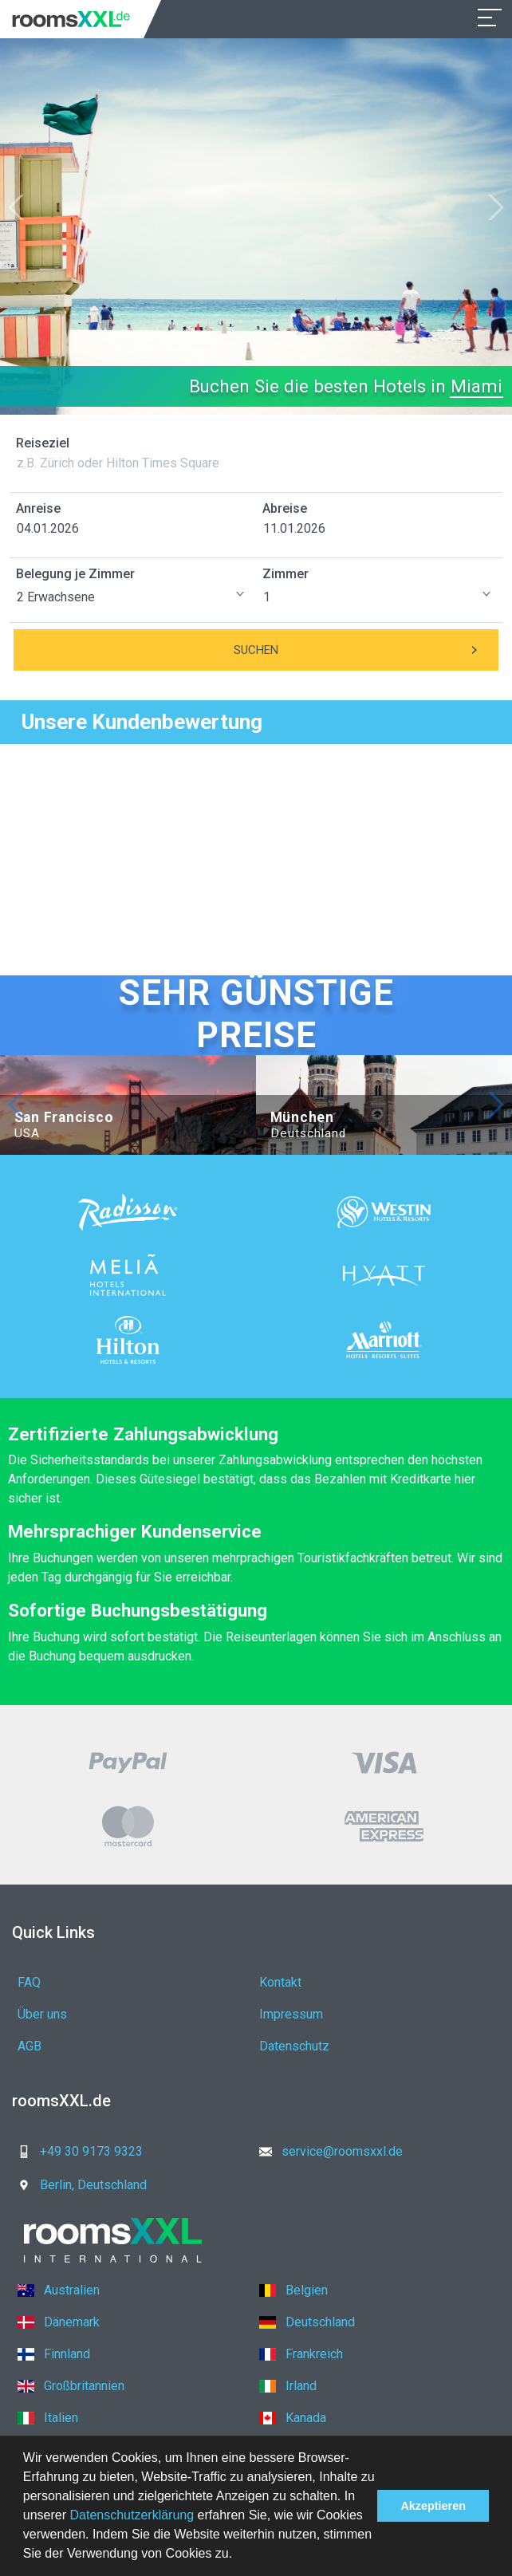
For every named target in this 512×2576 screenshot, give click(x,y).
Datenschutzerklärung (132, 2515)
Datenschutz (294, 2046)
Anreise (38, 508)
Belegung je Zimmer (75, 573)
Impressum (291, 2014)
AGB (29, 2046)
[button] (238, 2555)
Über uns (42, 2014)
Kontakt (280, 1982)
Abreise (284, 508)
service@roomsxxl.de (326, 2151)
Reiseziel (42, 443)
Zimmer (285, 573)
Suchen (366, 650)
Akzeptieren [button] (433, 2505)
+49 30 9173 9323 (75, 2151)
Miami (476, 386)
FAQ (29, 1982)
